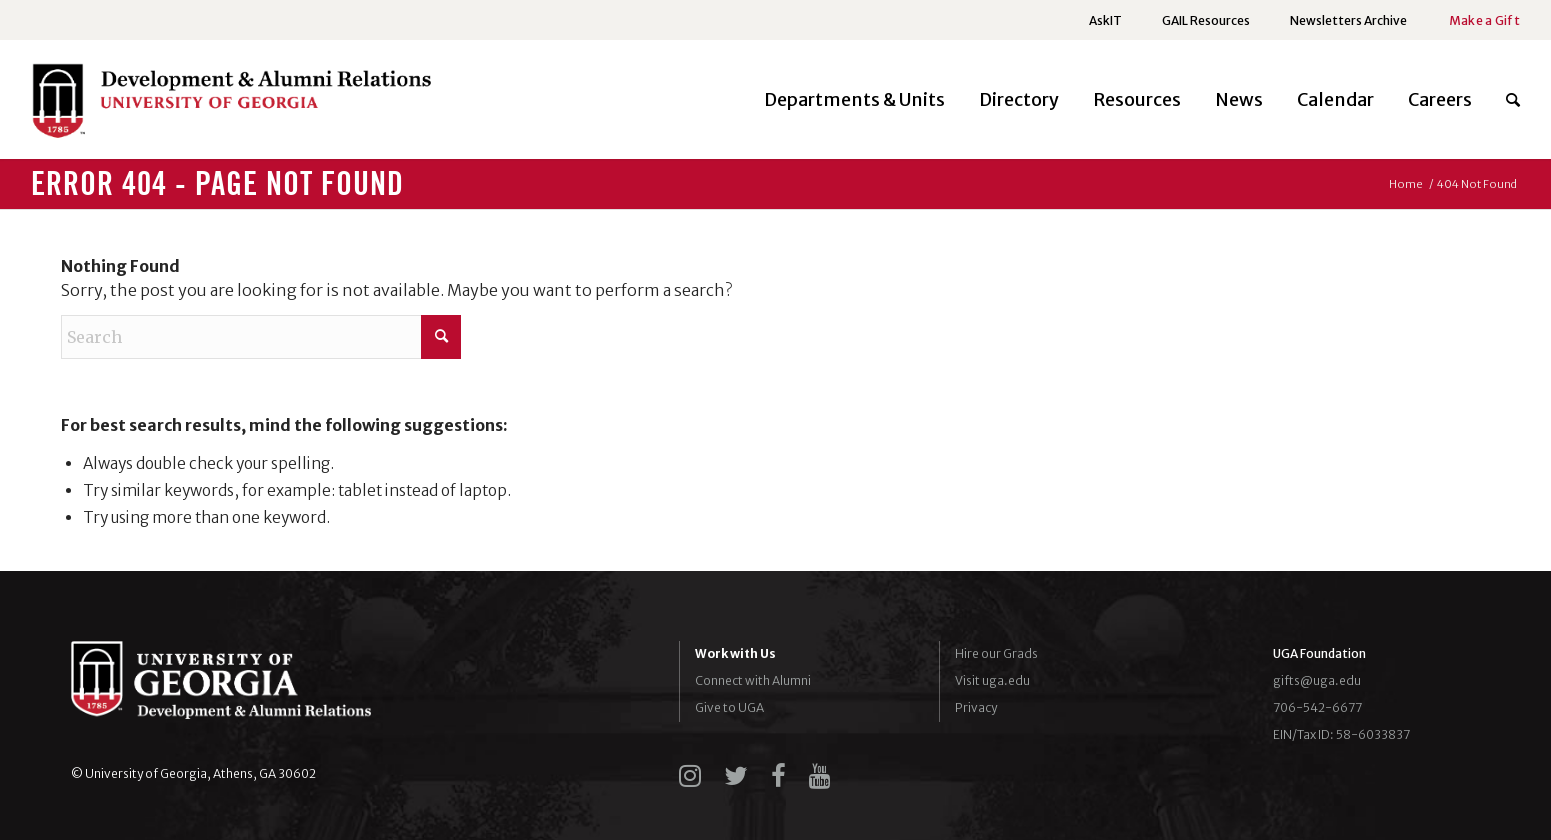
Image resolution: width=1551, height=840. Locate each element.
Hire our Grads (996, 653)
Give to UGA (729, 707)
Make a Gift (1484, 20)
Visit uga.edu (992, 680)
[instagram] (690, 776)
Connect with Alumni (753, 680)
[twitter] (736, 776)
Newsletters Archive (1348, 20)
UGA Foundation (1319, 653)
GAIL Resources (1206, 20)
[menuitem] (1105, 21)
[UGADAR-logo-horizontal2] (231, 105)
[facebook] (778, 776)
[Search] (1504, 100)
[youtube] (820, 776)
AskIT (1105, 20)
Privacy (976, 707)
